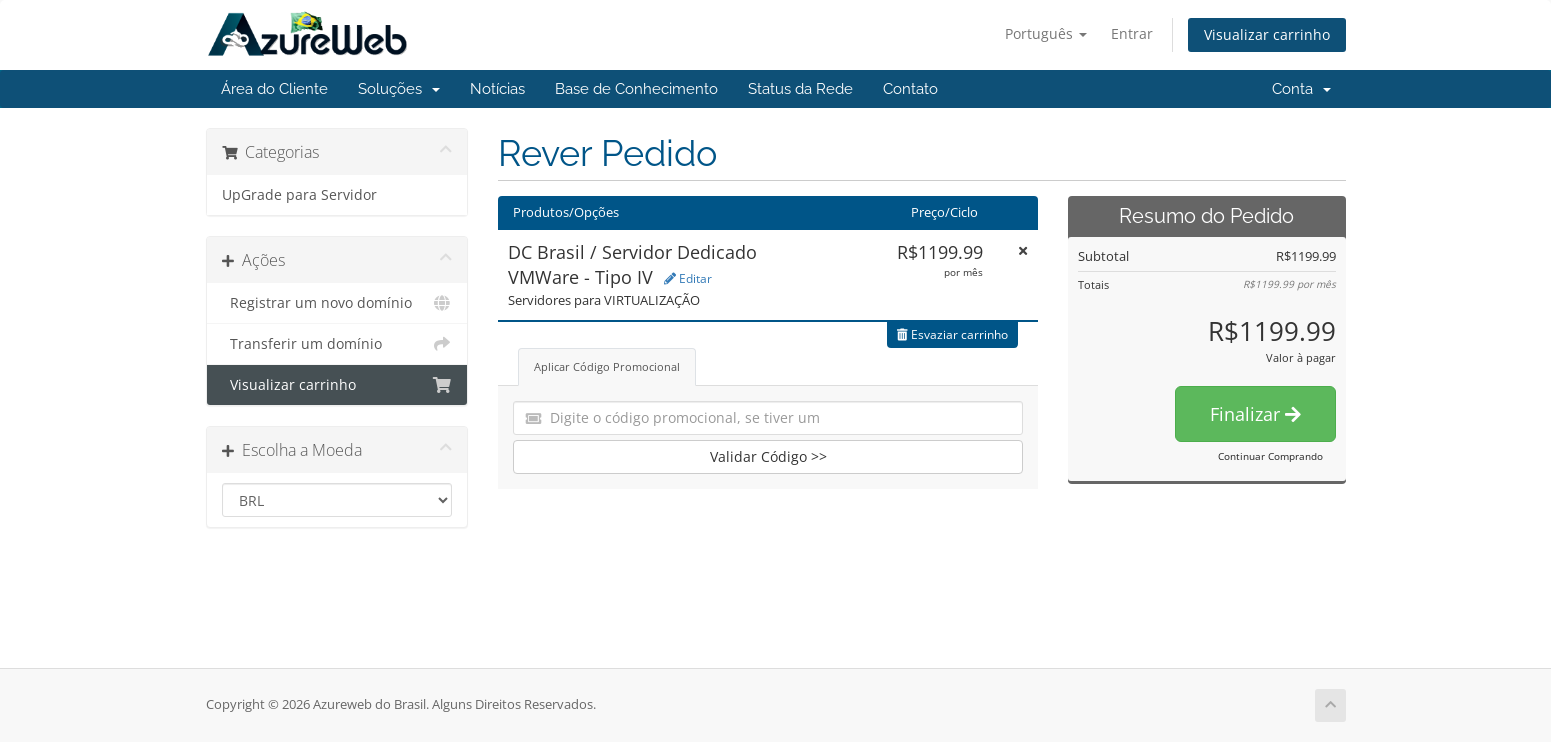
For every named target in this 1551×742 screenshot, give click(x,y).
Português (1046, 33)
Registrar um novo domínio (337, 303)
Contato (910, 89)
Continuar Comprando (1270, 456)
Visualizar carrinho (1267, 34)
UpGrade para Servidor (299, 195)
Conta (1301, 89)
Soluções (399, 89)
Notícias (497, 89)
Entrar (1132, 33)
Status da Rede (800, 89)
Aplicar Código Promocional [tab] (607, 366)
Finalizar (1255, 414)
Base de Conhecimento (636, 89)
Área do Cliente (274, 89)
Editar (688, 278)
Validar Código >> (768, 456)
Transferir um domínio (337, 344)
